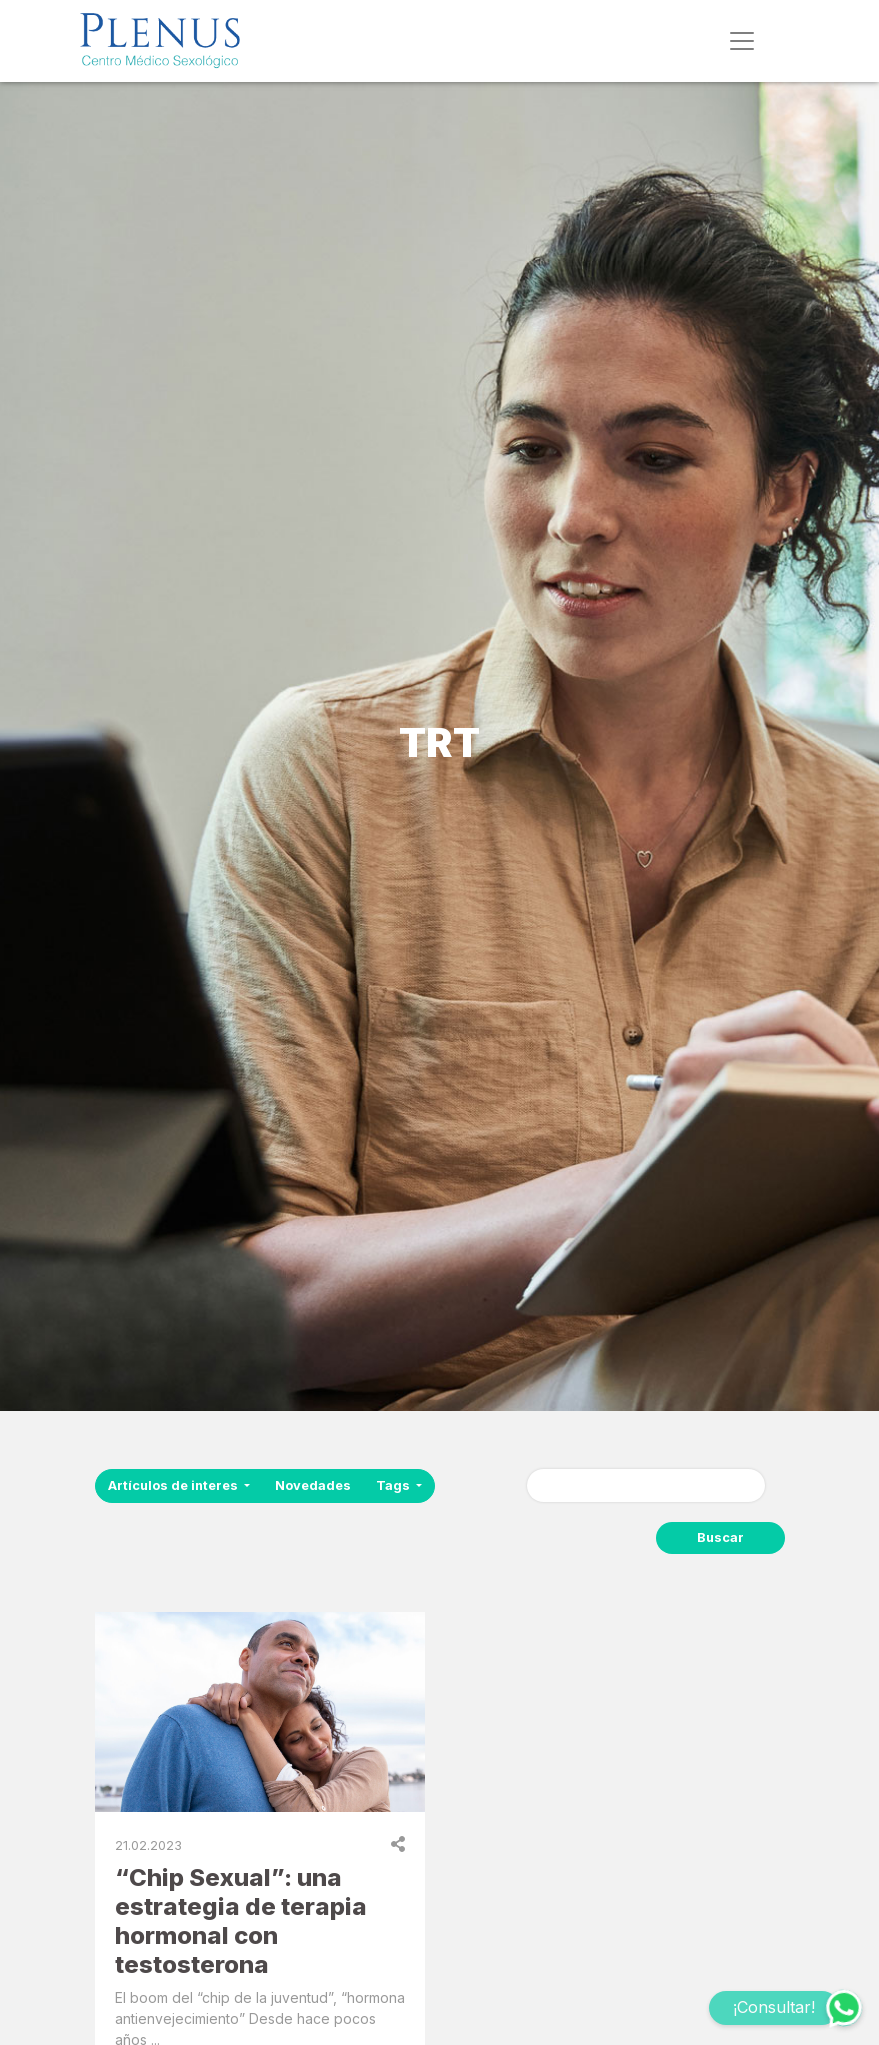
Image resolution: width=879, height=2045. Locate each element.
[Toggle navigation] (742, 41)
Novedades (313, 1485)
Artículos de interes (174, 1485)
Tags (394, 1485)
